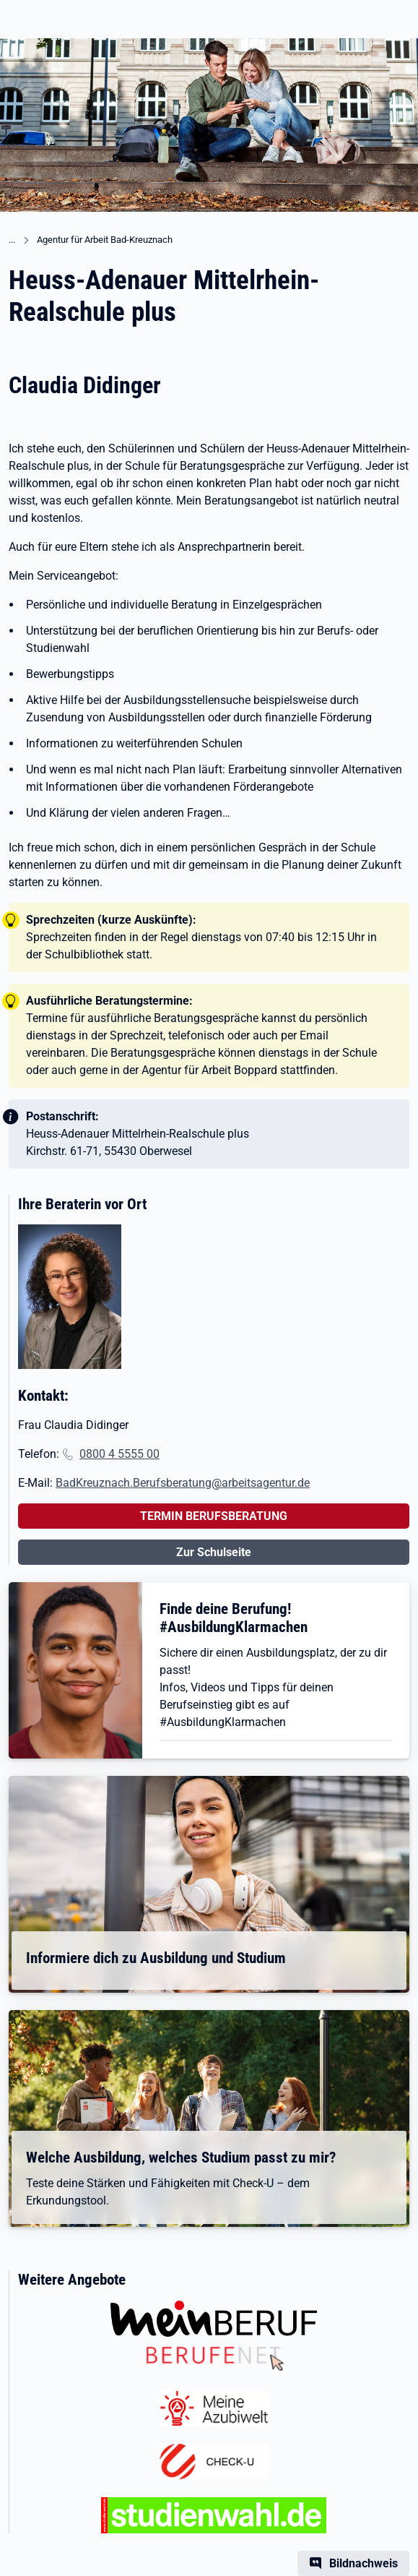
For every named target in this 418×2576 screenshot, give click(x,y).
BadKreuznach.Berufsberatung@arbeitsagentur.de (183, 1483)
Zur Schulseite (213, 1552)
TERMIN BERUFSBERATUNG (213, 1516)
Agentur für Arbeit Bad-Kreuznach (105, 239)
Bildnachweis (363, 2563)
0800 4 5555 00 (119, 1454)
